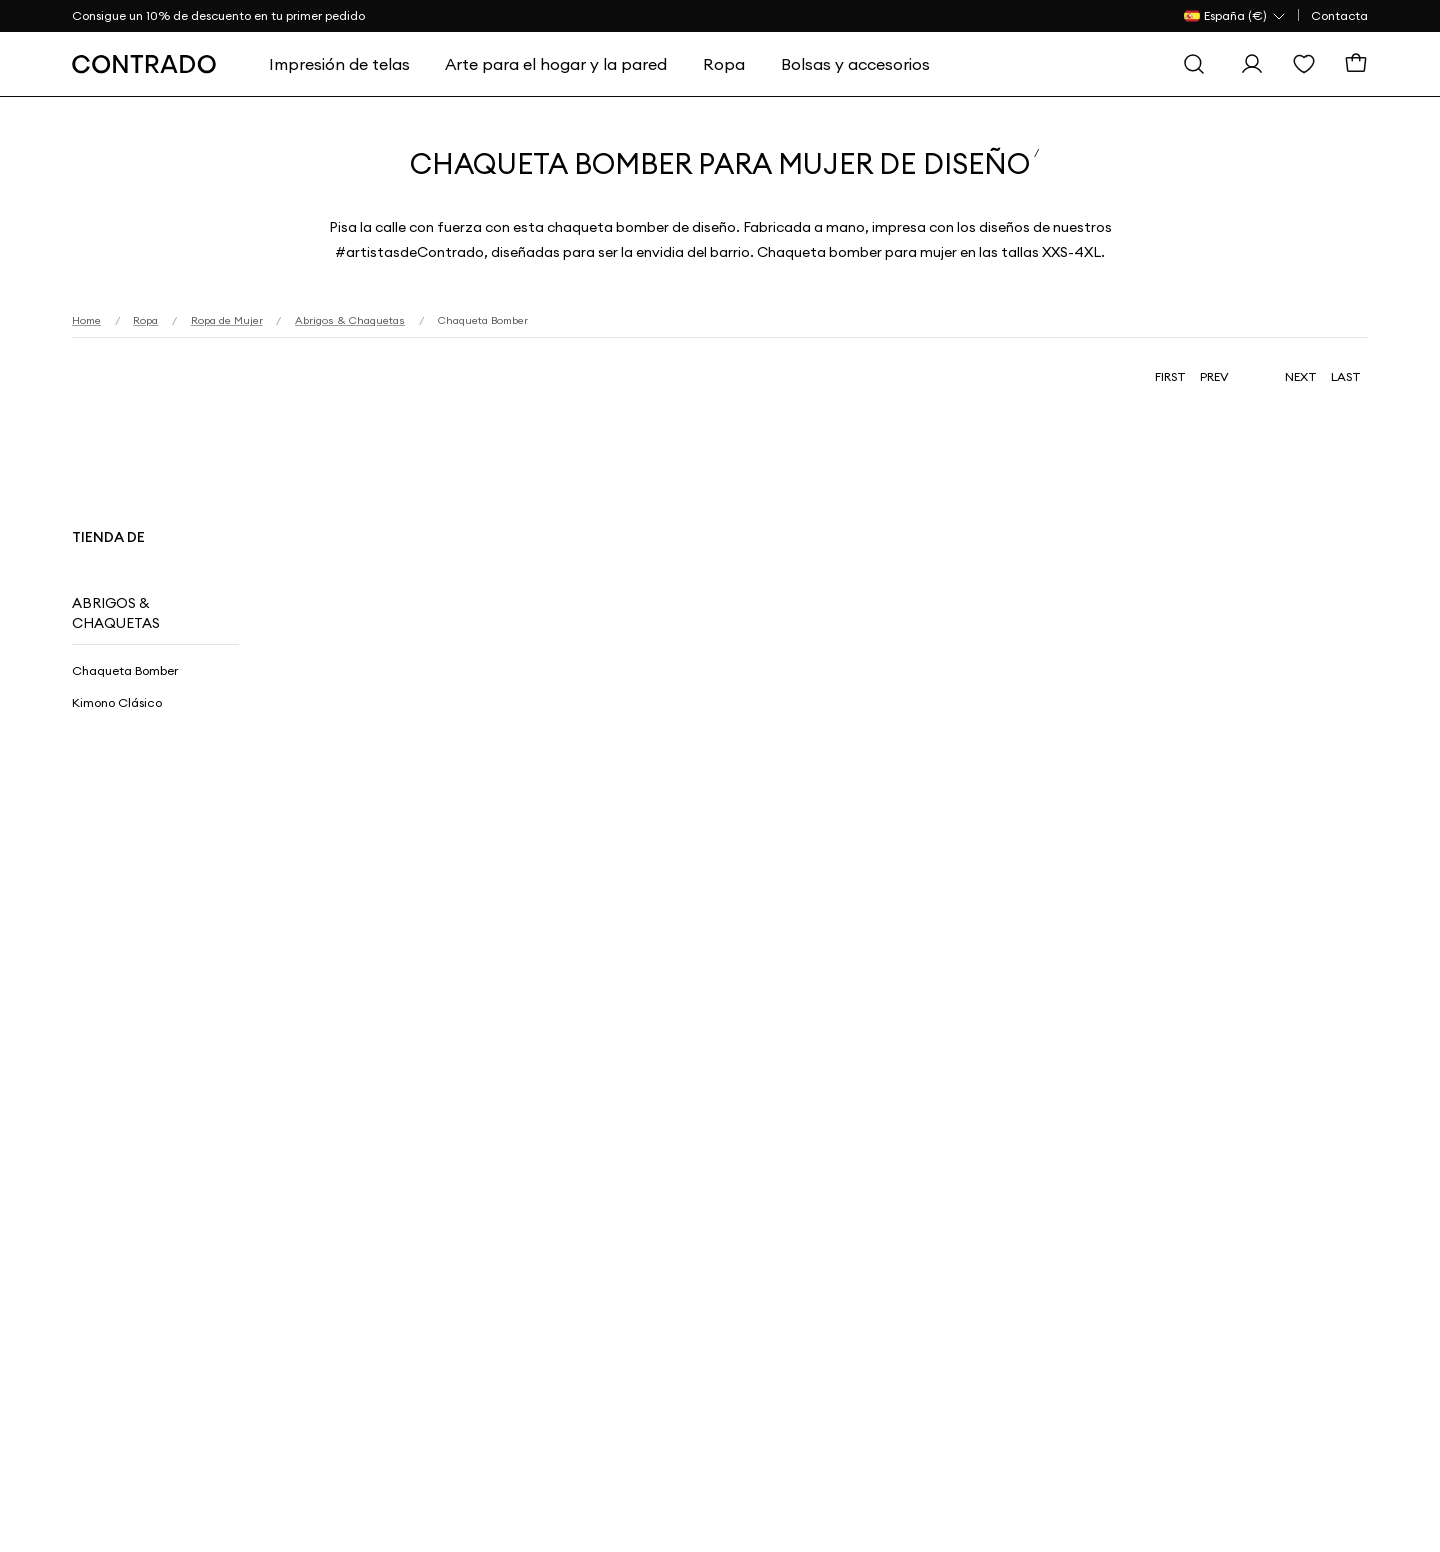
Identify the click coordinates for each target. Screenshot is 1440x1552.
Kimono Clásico (117, 702)
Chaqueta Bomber (125, 670)
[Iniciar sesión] (1252, 64)
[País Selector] (1235, 16)
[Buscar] (1194, 64)
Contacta (1339, 15)
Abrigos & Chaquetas (116, 613)
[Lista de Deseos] (1304, 64)
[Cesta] (1356, 64)
